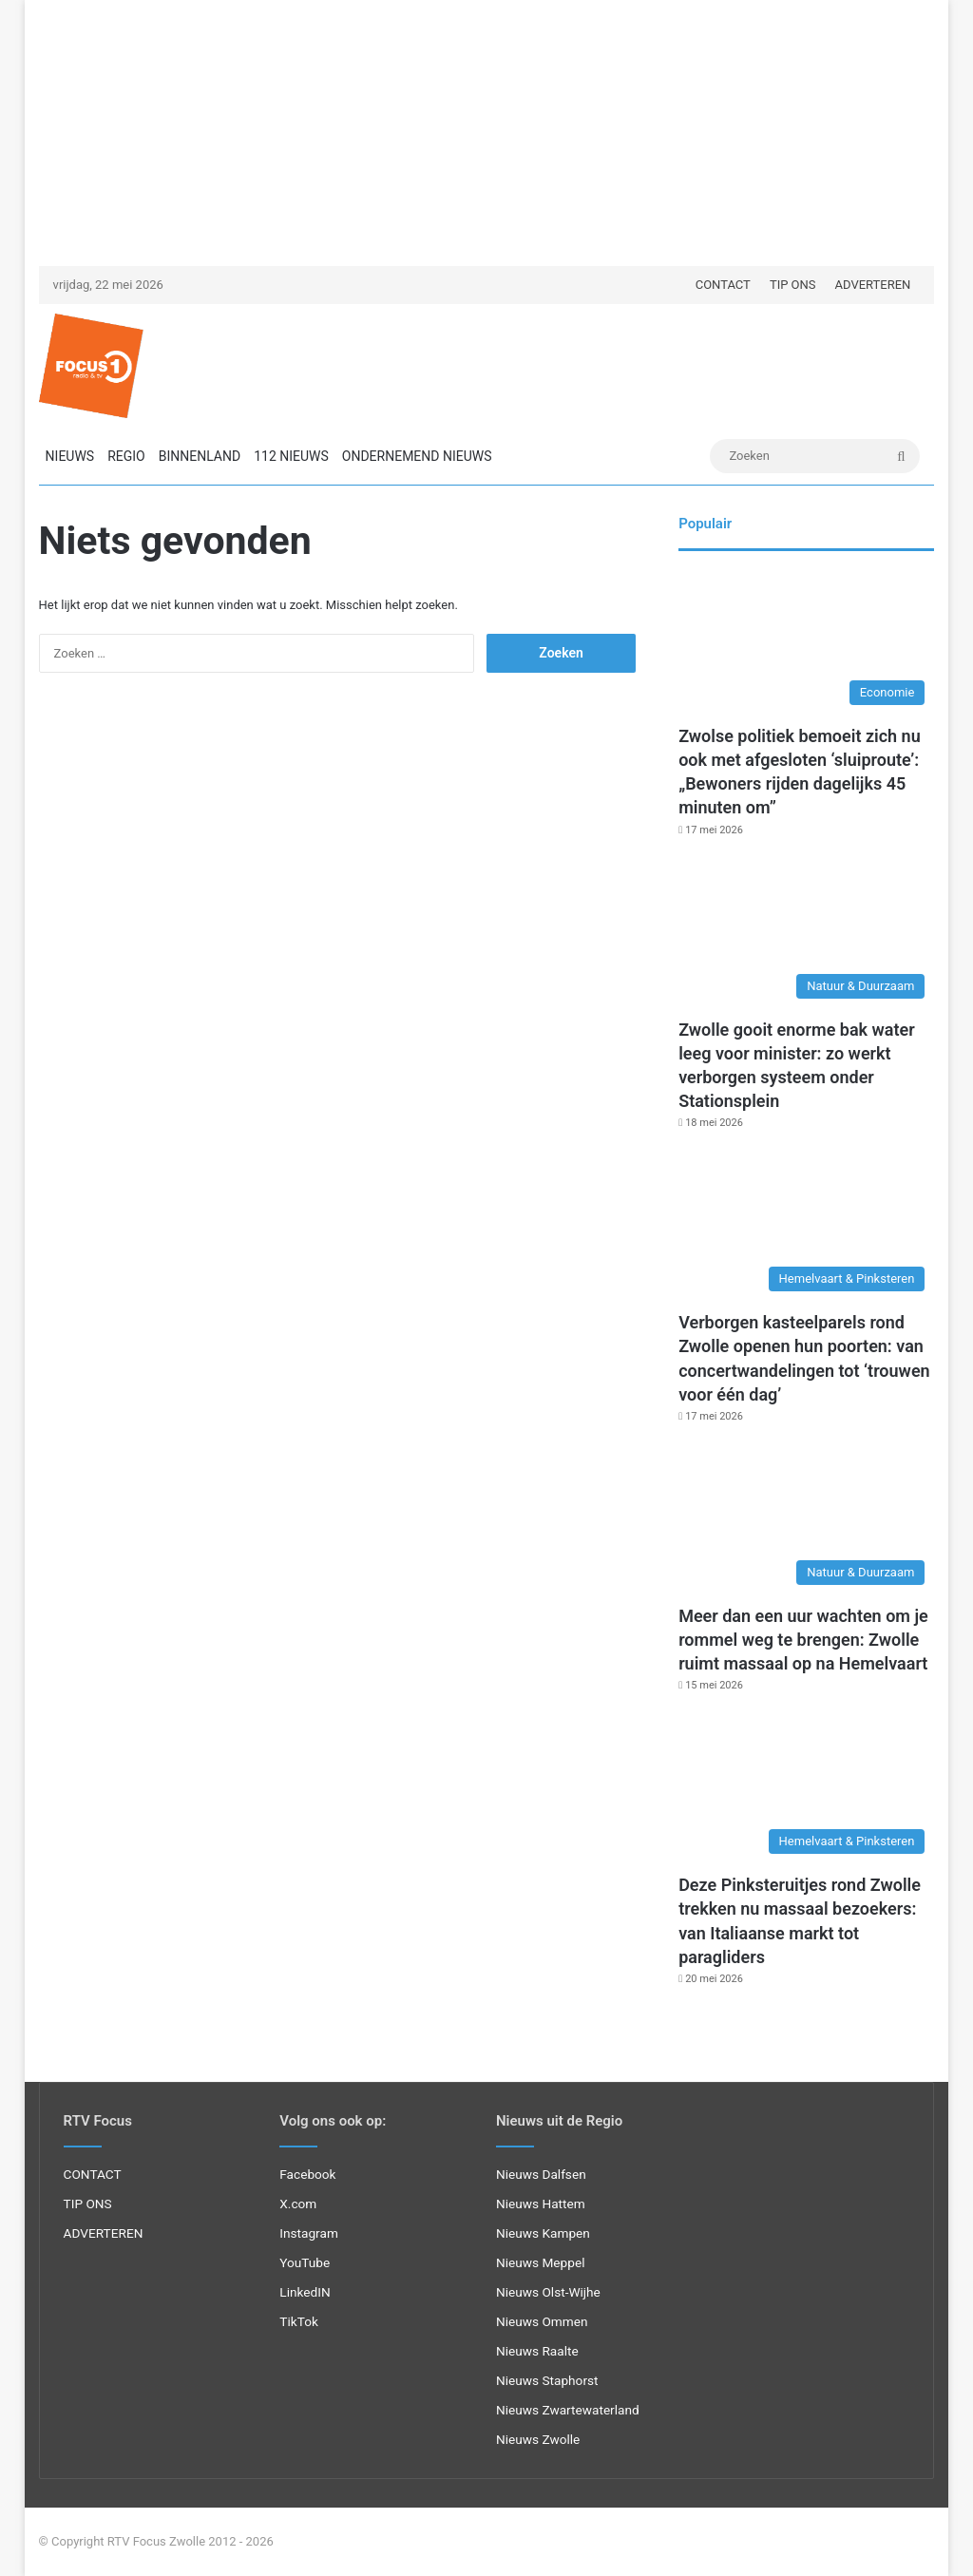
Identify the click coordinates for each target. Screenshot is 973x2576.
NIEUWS (70, 456)
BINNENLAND (199, 456)
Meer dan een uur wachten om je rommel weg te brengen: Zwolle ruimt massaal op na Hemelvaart (803, 1639)
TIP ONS (793, 284)
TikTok (298, 2321)
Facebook (307, 2174)
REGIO (126, 456)
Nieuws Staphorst (547, 2380)
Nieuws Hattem (540, 2203)
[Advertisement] (487, 133)
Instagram (308, 2233)
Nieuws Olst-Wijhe (548, 2291)
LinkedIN (304, 2291)
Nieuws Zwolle (538, 2439)
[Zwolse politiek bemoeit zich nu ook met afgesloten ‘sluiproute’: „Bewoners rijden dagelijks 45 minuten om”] (806, 642)
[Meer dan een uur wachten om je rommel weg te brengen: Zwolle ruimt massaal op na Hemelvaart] (806, 1522)
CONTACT (723, 284)
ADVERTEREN (873, 284)
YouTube (304, 2262)
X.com (297, 2203)
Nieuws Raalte (537, 2350)
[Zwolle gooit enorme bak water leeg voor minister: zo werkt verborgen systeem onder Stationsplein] (806, 936)
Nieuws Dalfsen (541, 2174)
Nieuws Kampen (543, 2233)
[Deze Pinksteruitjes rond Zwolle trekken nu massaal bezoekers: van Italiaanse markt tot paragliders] (806, 1791)
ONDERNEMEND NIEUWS (417, 456)
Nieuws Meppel (540, 2262)
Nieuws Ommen (542, 2321)
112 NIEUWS (291, 456)
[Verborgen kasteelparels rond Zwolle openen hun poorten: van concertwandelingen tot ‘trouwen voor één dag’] (806, 1228)
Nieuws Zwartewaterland (567, 2409)
